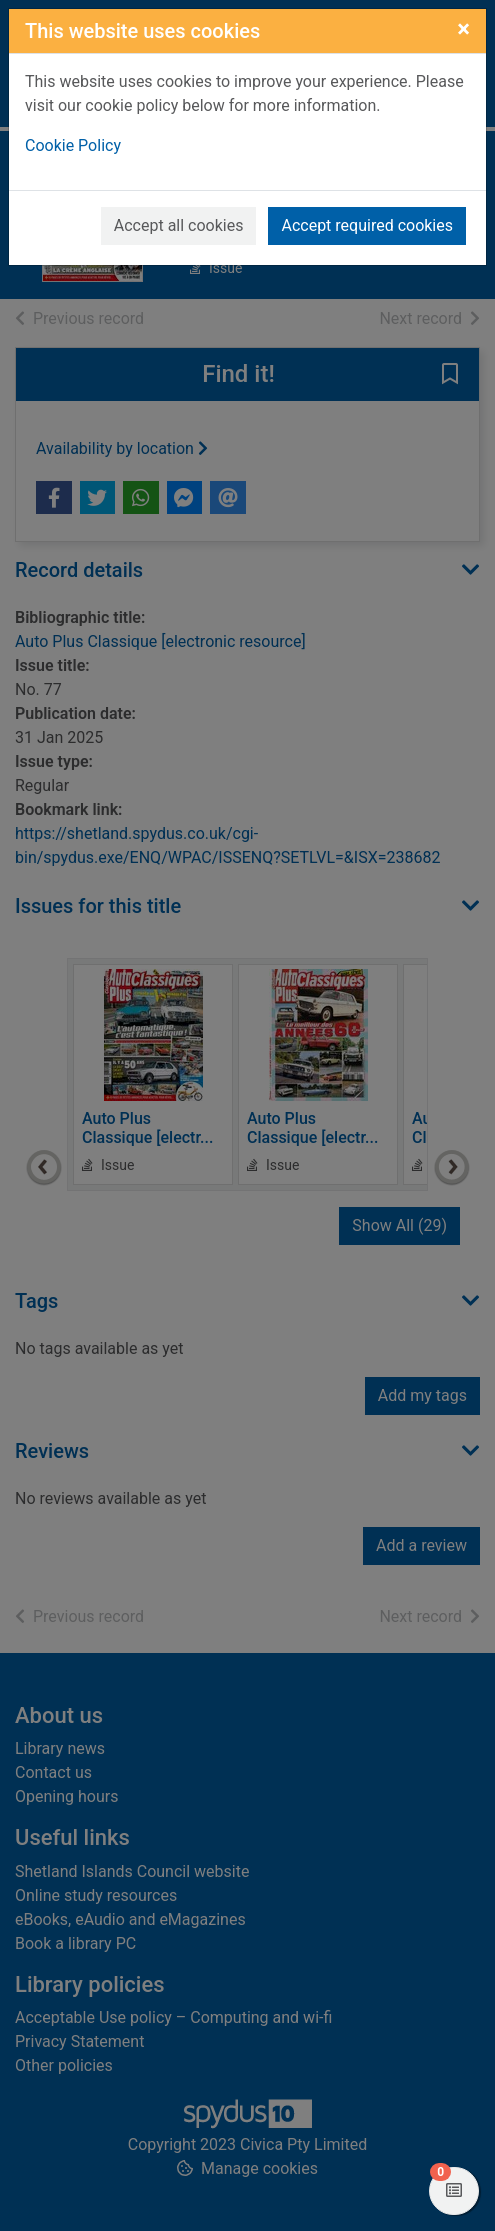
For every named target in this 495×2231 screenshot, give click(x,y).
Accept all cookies (179, 225)
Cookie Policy (73, 145)
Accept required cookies (367, 225)
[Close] (463, 29)
